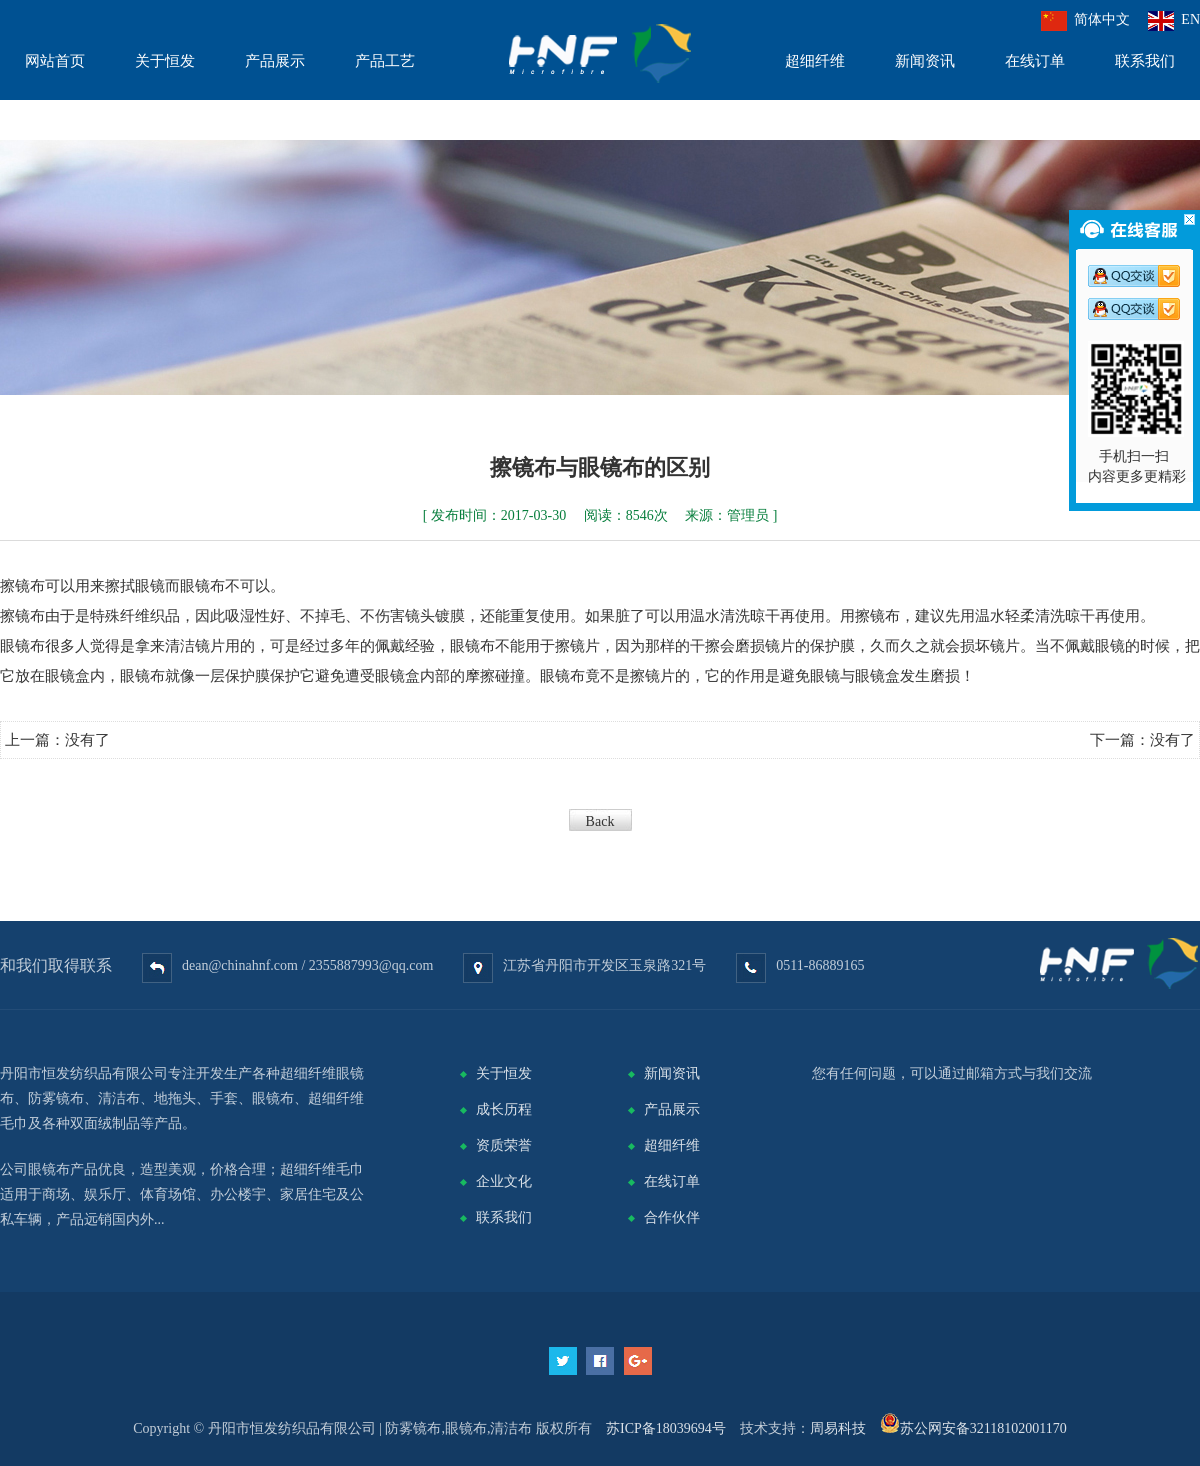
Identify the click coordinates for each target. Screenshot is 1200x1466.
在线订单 (672, 1181)
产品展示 (672, 1109)
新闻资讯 (672, 1073)
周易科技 (838, 1428)
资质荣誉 (504, 1145)
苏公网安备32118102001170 (983, 1428)
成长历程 (504, 1109)
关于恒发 (504, 1073)
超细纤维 (672, 1145)
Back (600, 821)
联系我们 (504, 1217)
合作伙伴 (672, 1217)
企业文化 (504, 1181)
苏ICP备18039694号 (666, 1428)
